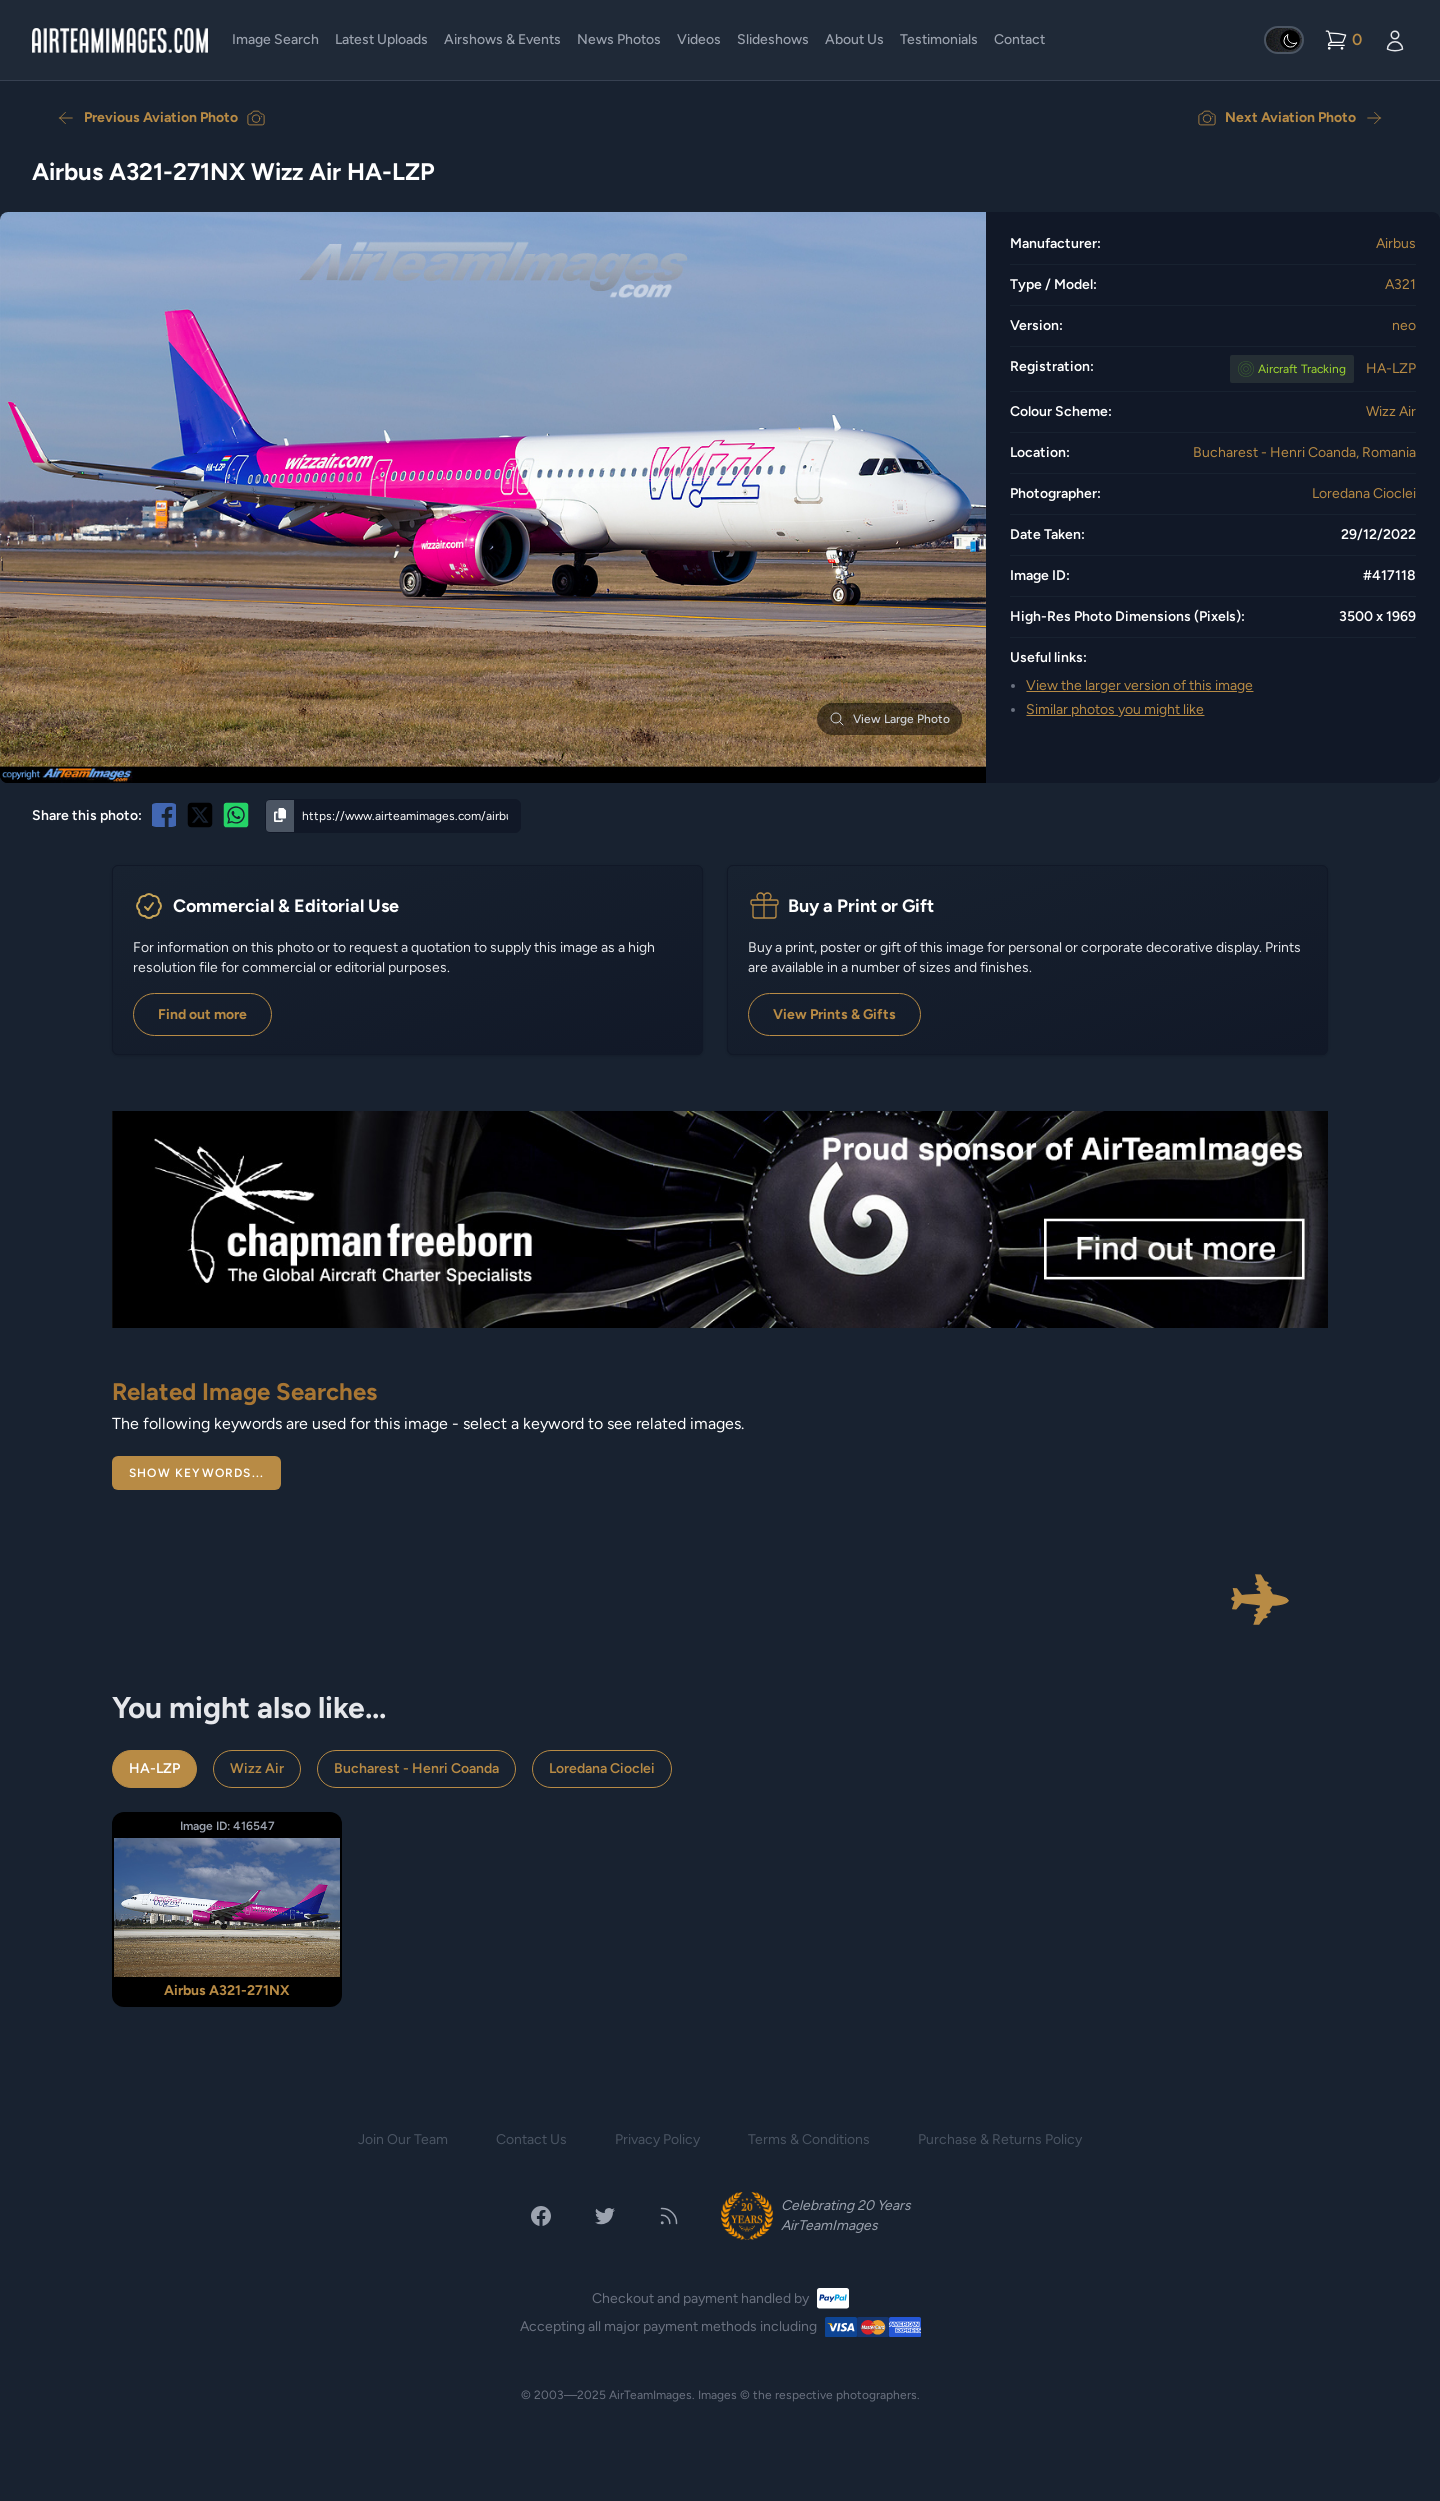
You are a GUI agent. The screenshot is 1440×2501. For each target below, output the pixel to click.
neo (1404, 325)
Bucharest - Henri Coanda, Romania (1304, 452)
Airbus (1396, 243)
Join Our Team (403, 2139)
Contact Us (531, 2139)
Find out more (202, 1014)
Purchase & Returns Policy (1000, 2139)
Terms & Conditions (809, 2139)
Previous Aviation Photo (161, 118)
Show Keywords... (196, 1473)
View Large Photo (889, 719)
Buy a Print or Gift (861, 906)
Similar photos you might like (1115, 709)
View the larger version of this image (1139, 685)
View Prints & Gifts (834, 1014)
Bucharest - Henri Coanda (416, 1768)
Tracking (1302, 369)
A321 (1400, 284)
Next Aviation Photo (1290, 118)
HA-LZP (1391, 368)
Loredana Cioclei (1364, 493)
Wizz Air (1391, 411)
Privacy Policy (657, 2139)
